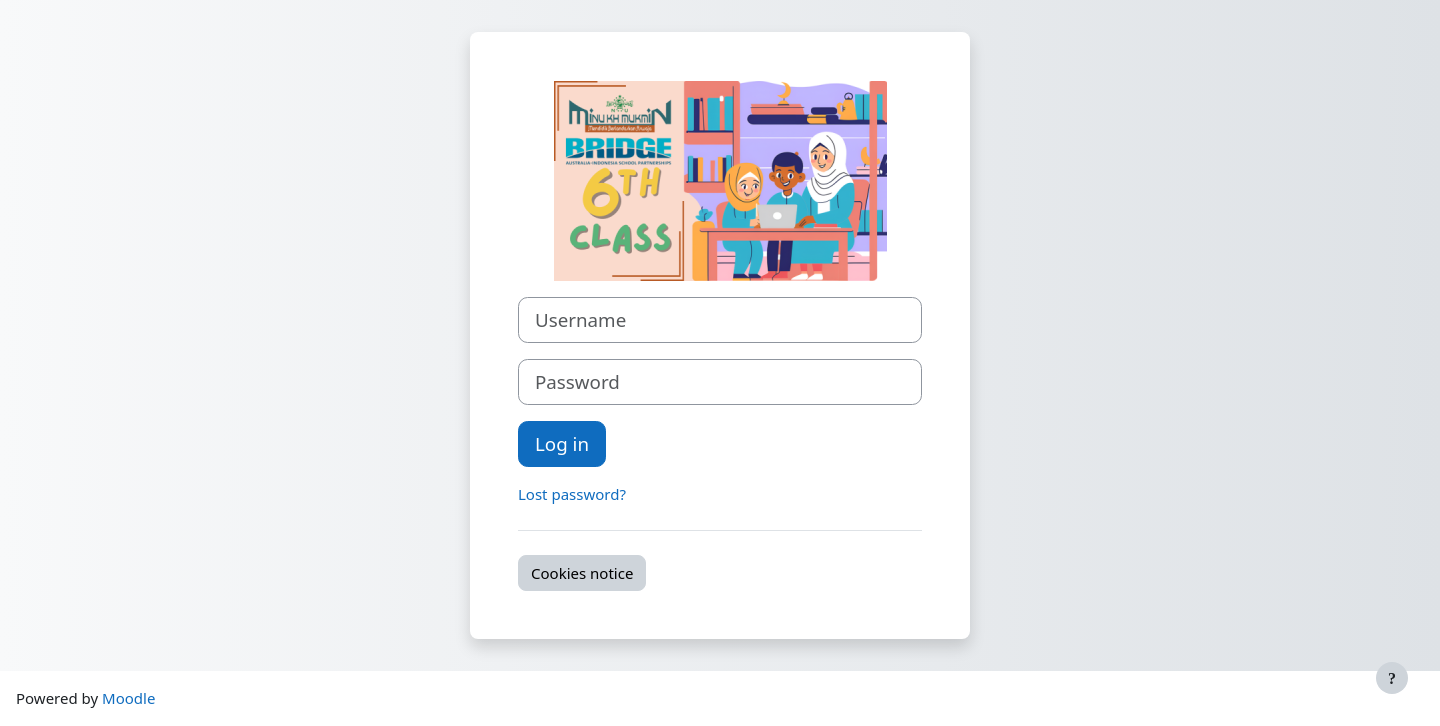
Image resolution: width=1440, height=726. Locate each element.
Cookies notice (582, 573)
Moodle (128, 698)
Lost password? (572, 494)
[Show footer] (1392, 678)
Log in (562, 443)
